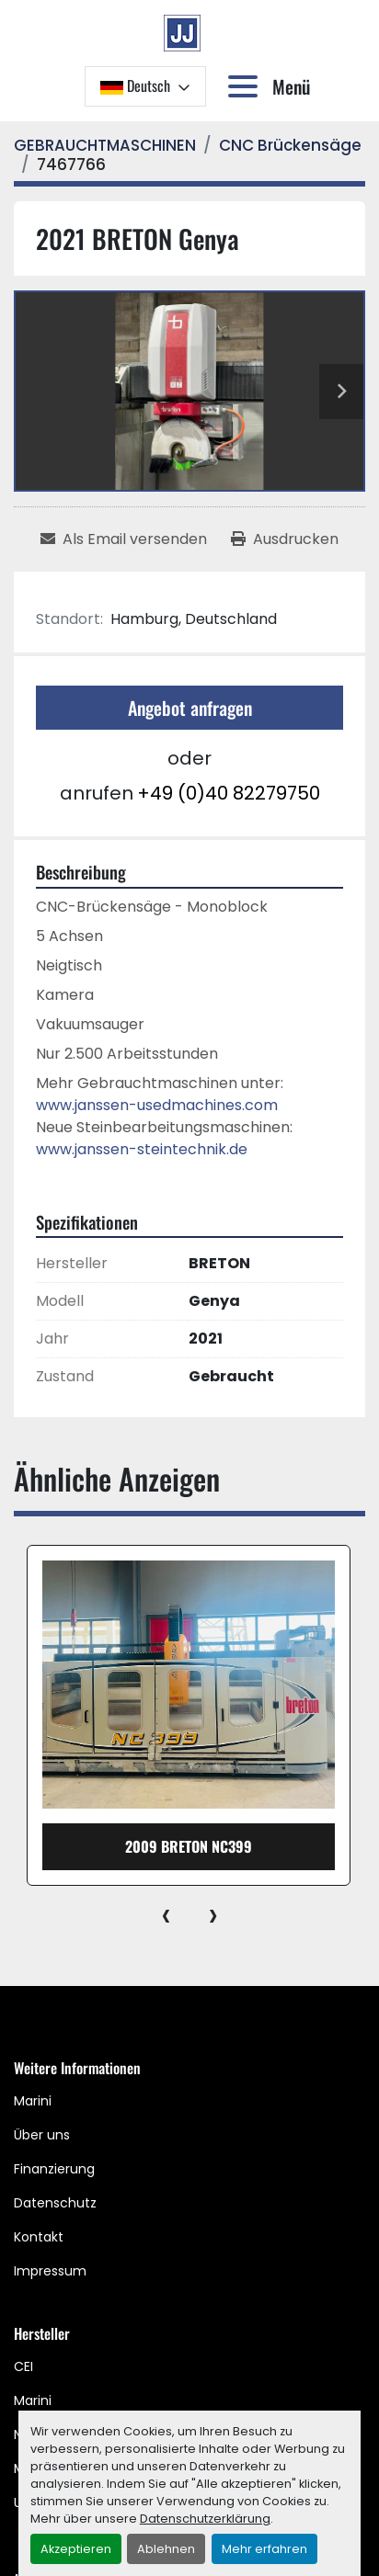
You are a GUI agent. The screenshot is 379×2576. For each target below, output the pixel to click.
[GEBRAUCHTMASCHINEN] (105, 145)
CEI (23, 2366)
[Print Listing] (284, 539)
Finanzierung (54, 2169)
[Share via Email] (124, 539)
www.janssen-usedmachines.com (157, 1105)
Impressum (50, 2271)
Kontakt (38, 2237)
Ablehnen (166, 2549)
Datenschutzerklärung (205, 2518)
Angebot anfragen (190, 707)
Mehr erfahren (264, 2549)
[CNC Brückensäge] (290, 145)
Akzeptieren (75, 2549)
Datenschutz (55, 2203)
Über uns (42, 2135)
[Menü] (246, 86)
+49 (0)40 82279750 (228, 793)
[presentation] (166, 1914)
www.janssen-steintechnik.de (141, 1149)
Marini (33, 2101)
